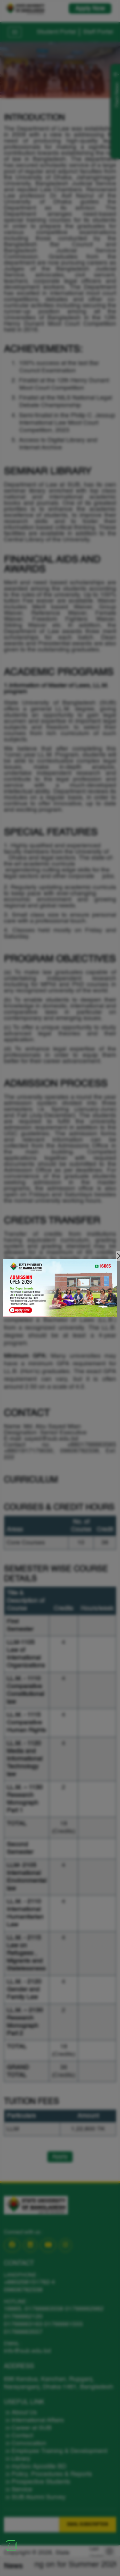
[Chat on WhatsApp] (11, 2545)
